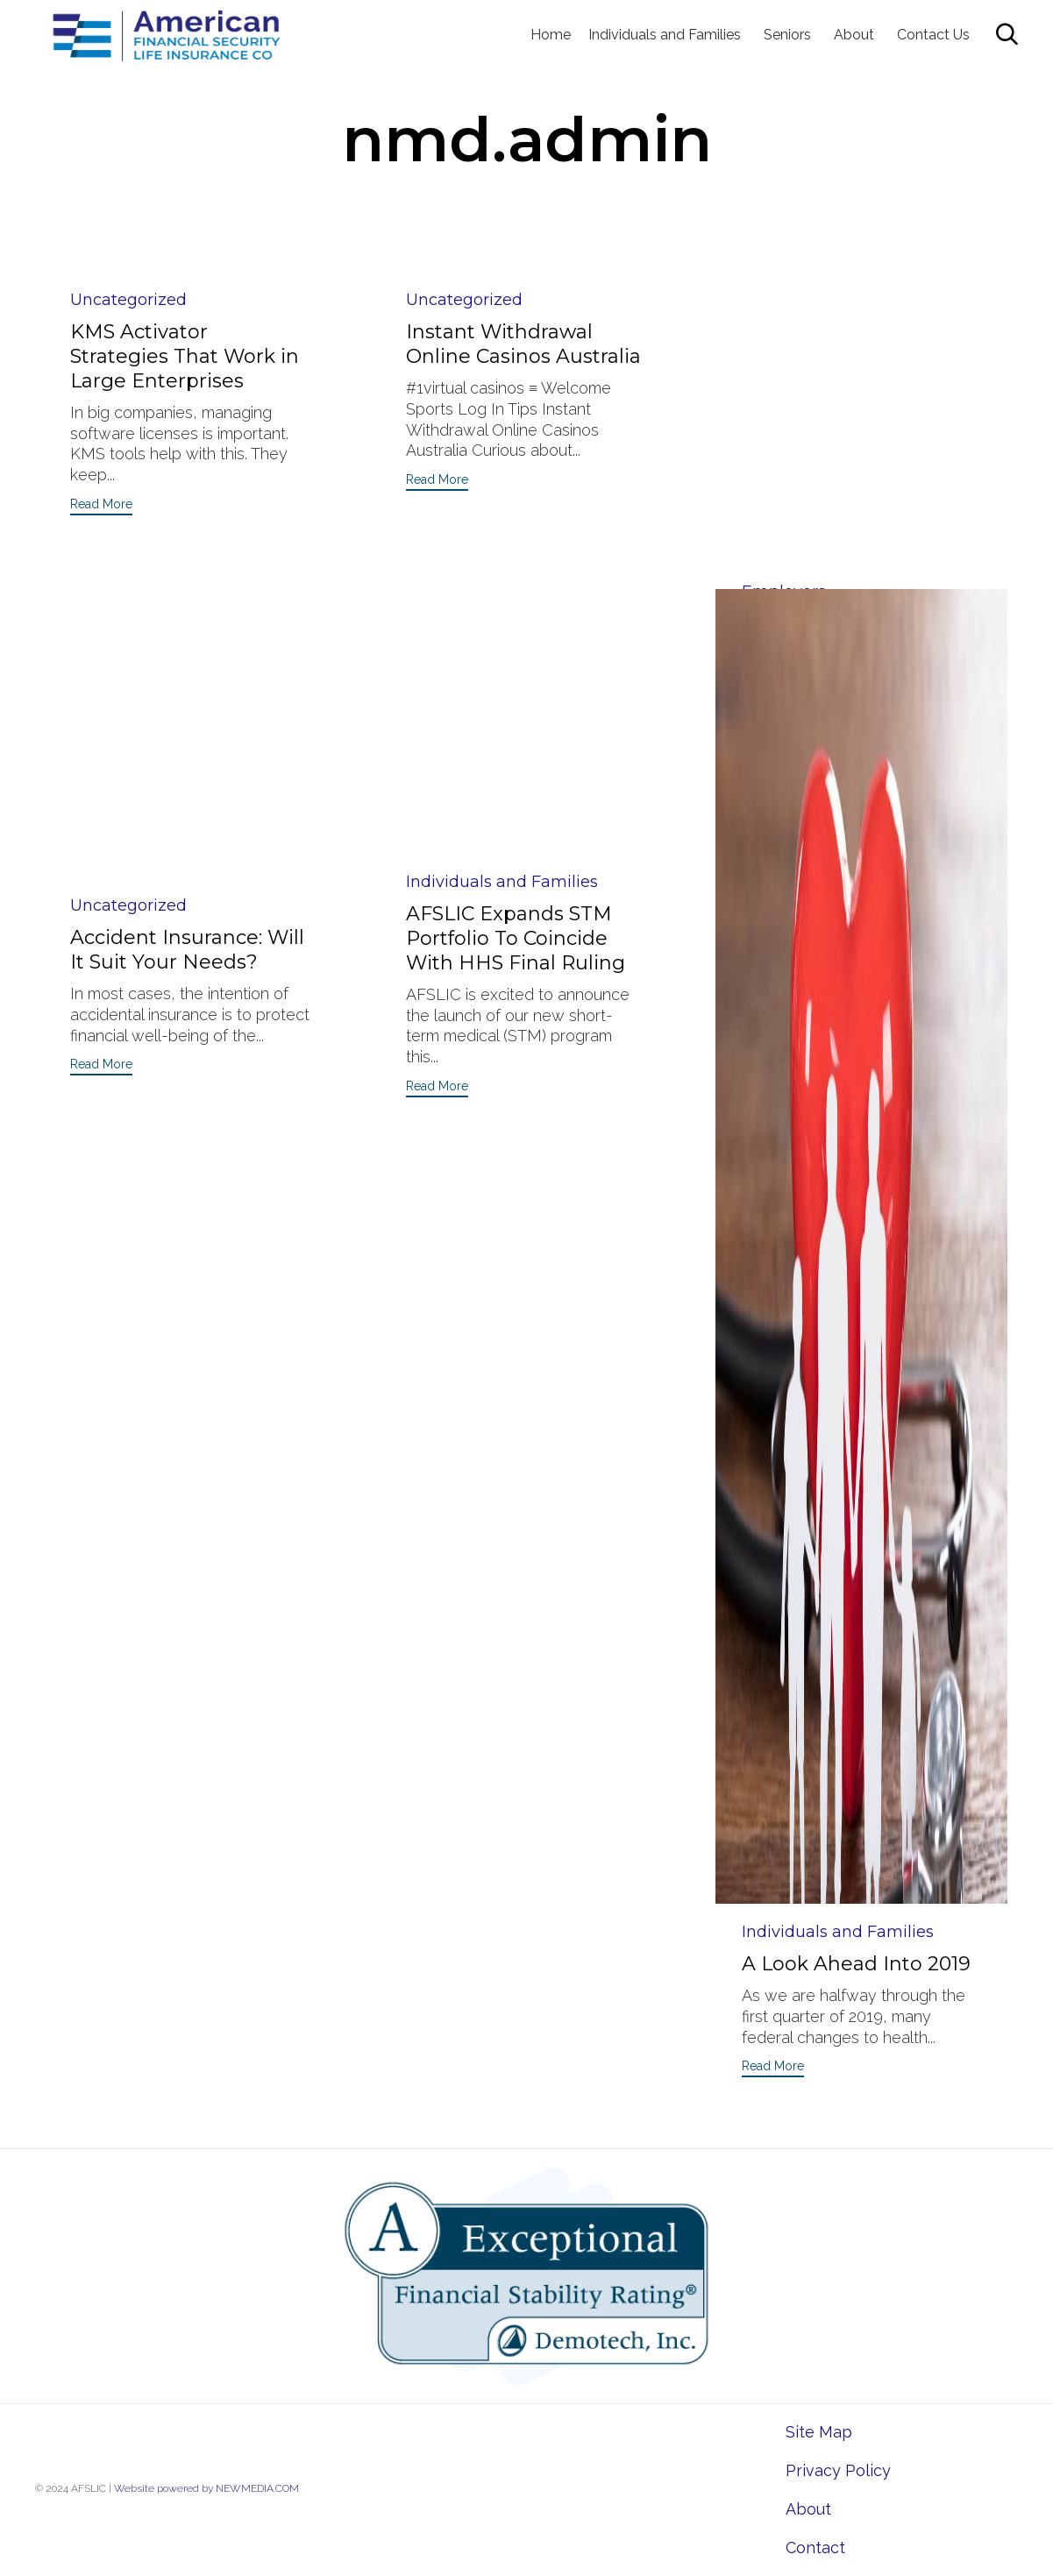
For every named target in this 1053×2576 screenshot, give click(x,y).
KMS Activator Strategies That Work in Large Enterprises (184, 356)
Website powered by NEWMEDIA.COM (206, 2488)
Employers (784, 299)
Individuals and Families (664, 34)
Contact (815, 2547)
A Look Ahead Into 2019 (856, 1964)
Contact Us (933, 34)
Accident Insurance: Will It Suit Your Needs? (187, 658)
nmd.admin (527, 139)
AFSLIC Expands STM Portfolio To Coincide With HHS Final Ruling (515, 646)
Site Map (819, 2432)
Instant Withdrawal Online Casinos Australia (523, 344)
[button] (101, 506)
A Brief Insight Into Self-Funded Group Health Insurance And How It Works (857, 368)
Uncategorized (128, 299)
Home (550, 34)
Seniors (787, 34)
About (854, 34)
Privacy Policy (838, 2470)
